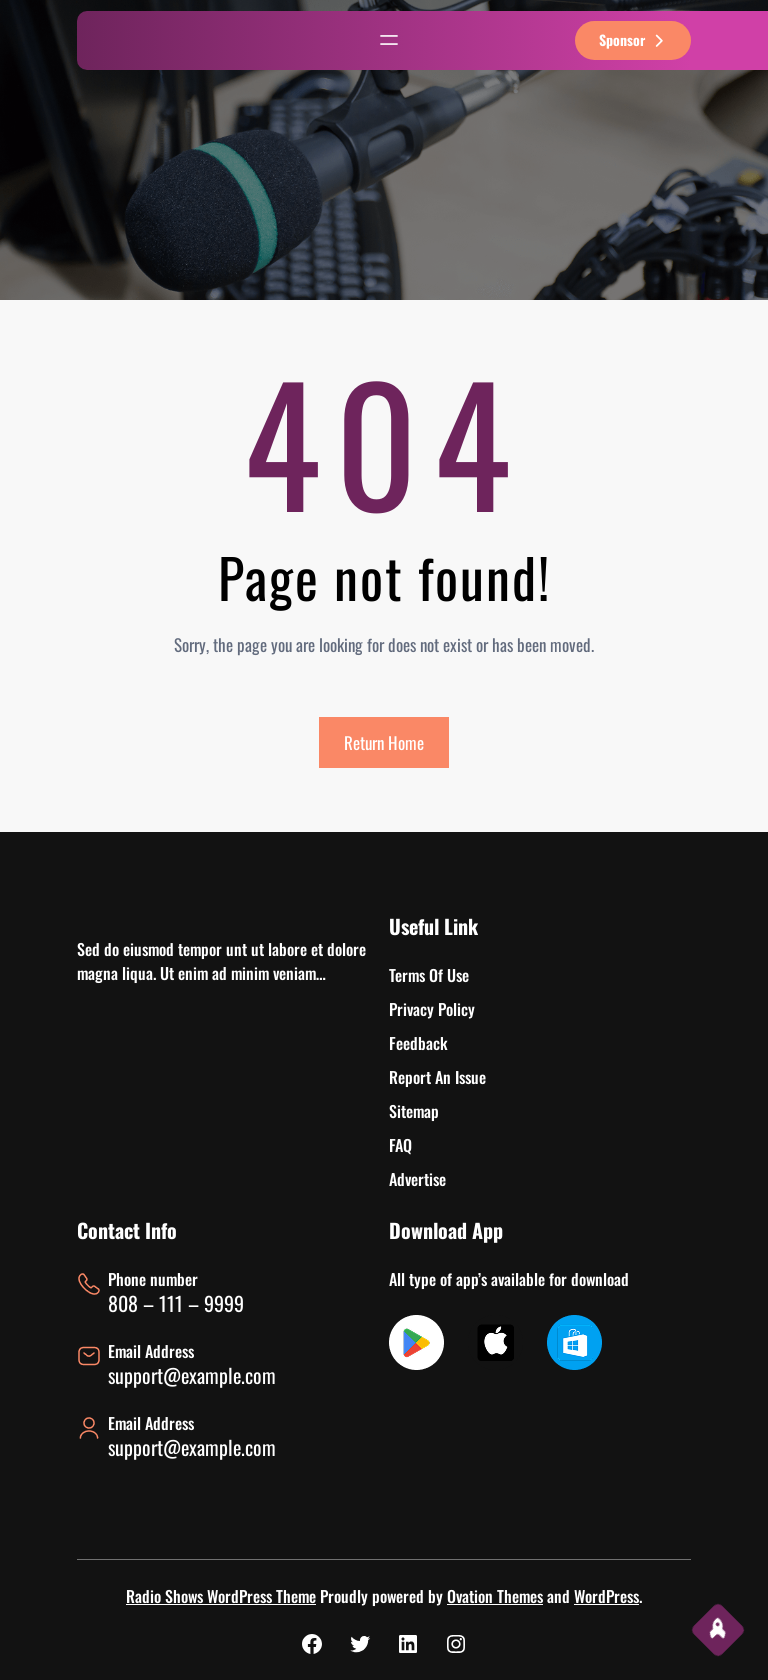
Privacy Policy (432, 1009)
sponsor (633, 39)
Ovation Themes (495, 1596)
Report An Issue (437, 1077)
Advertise (417, 1179)
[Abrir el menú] (389, 40)
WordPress (606, 1596)
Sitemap (414, 1111)
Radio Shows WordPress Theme (221, 1596)
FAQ (400, 1145)
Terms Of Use (429, 975)
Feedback (418, 1043)
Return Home (384, 742)
